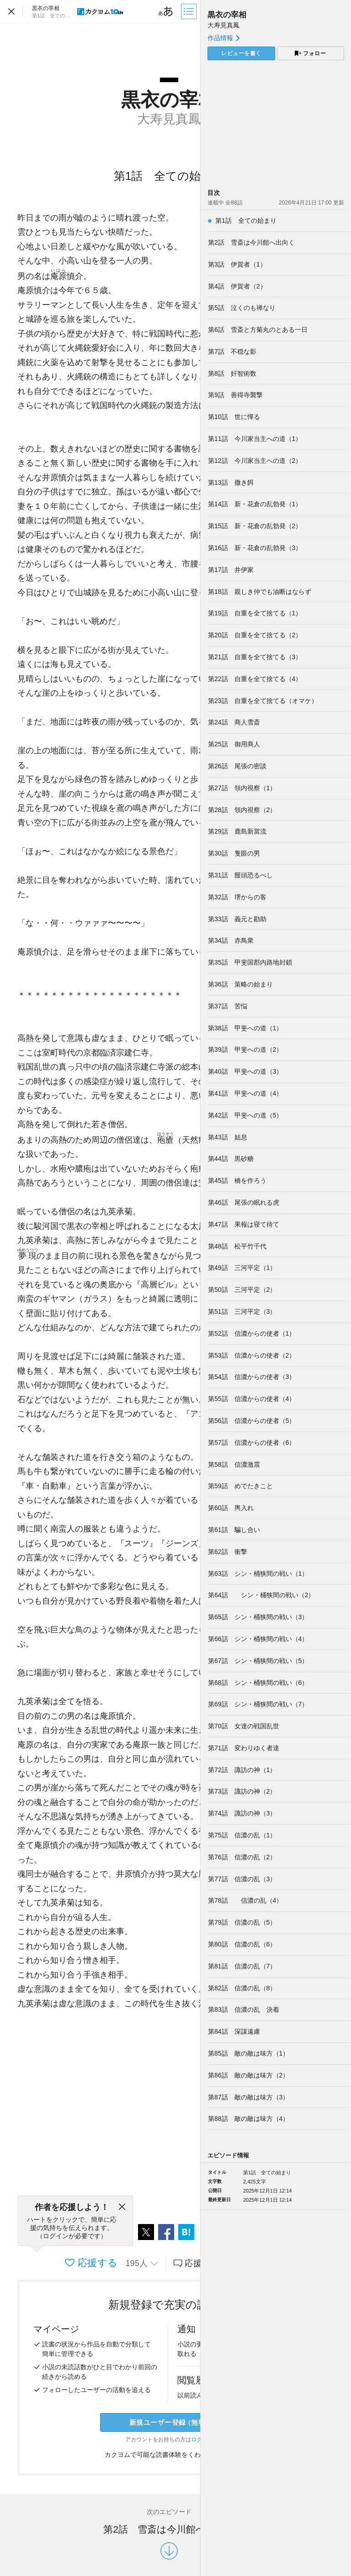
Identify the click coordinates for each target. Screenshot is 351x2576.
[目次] (189, 11)
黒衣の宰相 (226, 14)
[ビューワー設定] (165, 11)
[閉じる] (122, 2207)
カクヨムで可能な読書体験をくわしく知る (169, 2454)
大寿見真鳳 (223, 25)
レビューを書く (241, 53)
